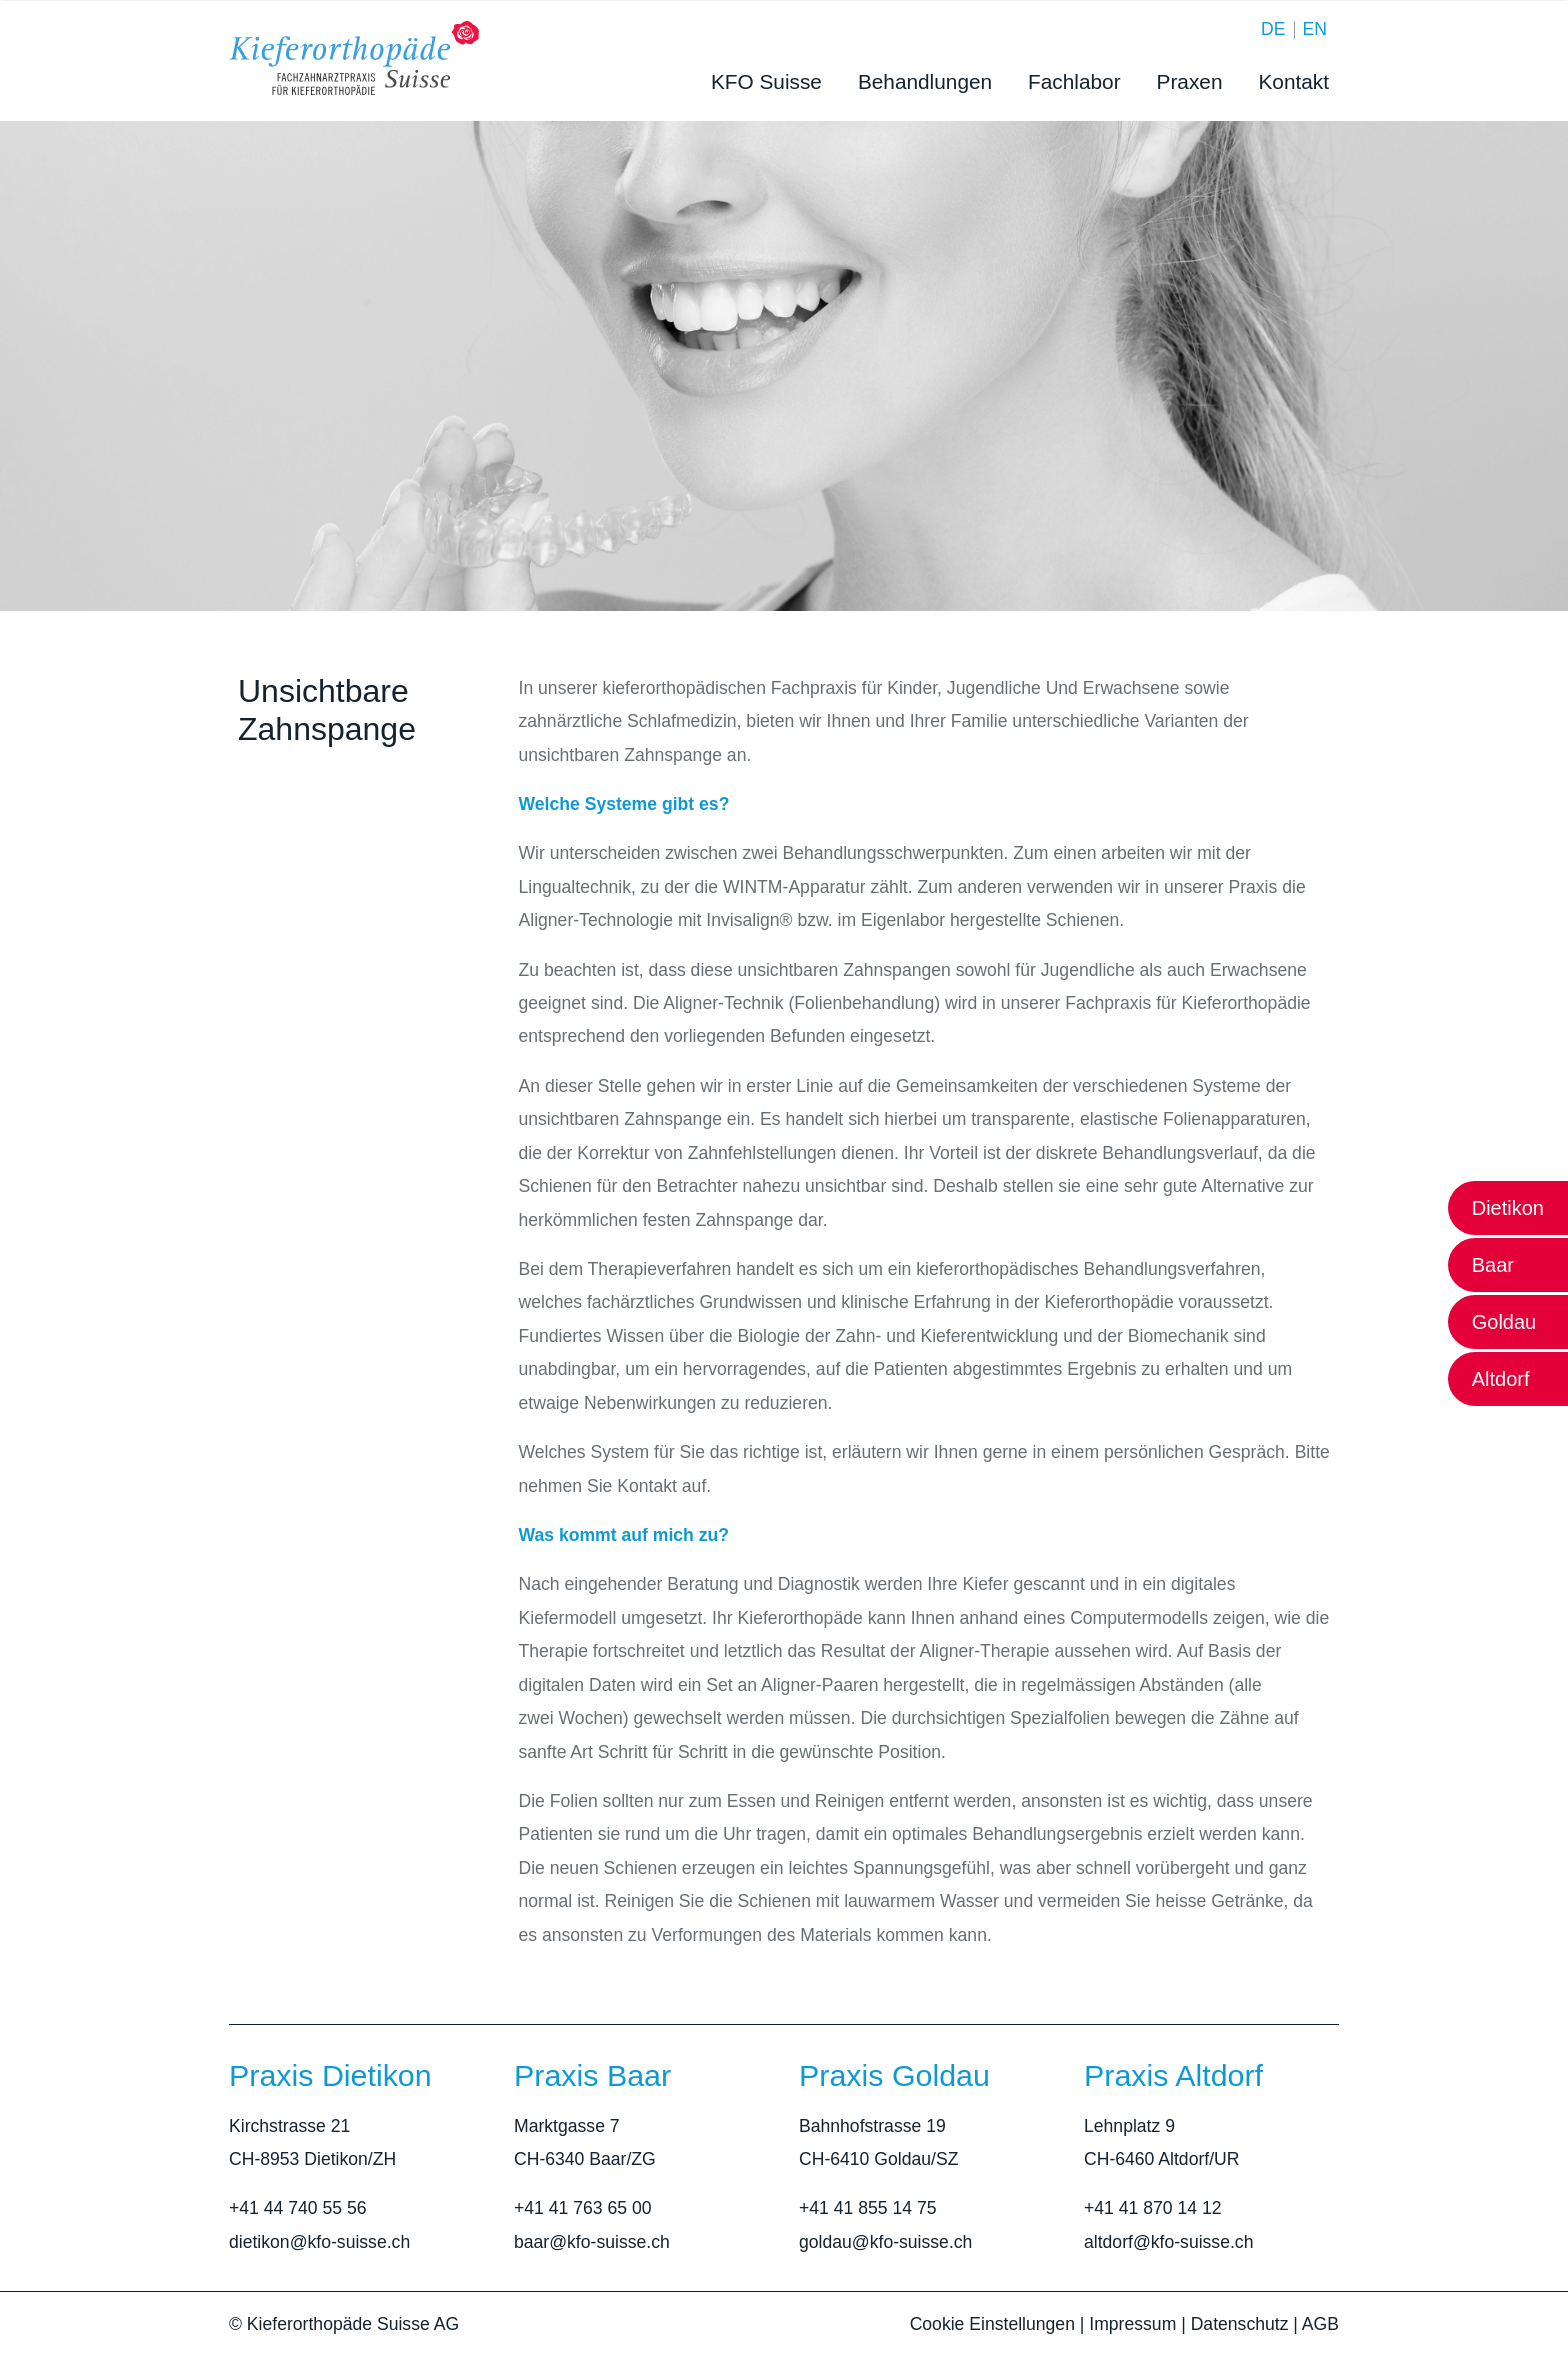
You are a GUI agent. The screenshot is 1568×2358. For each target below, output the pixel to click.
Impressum (1132, 2324)
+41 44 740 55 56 (297, 2208)
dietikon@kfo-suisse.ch (319, 2242)
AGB (1320, 2324)
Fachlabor (1074, 81)
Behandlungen (925, 81)
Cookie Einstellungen (992, 2324)
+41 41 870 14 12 (1152, 2208)
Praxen (1190, 81)
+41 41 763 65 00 (582, 2208)
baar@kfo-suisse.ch (592, 2242)
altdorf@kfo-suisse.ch (1168, 2242)
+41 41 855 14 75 (867, 2208)
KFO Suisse (766, 81)
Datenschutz (1240, 2324)
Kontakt (1293, 81)
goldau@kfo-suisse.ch (885, 2242)
